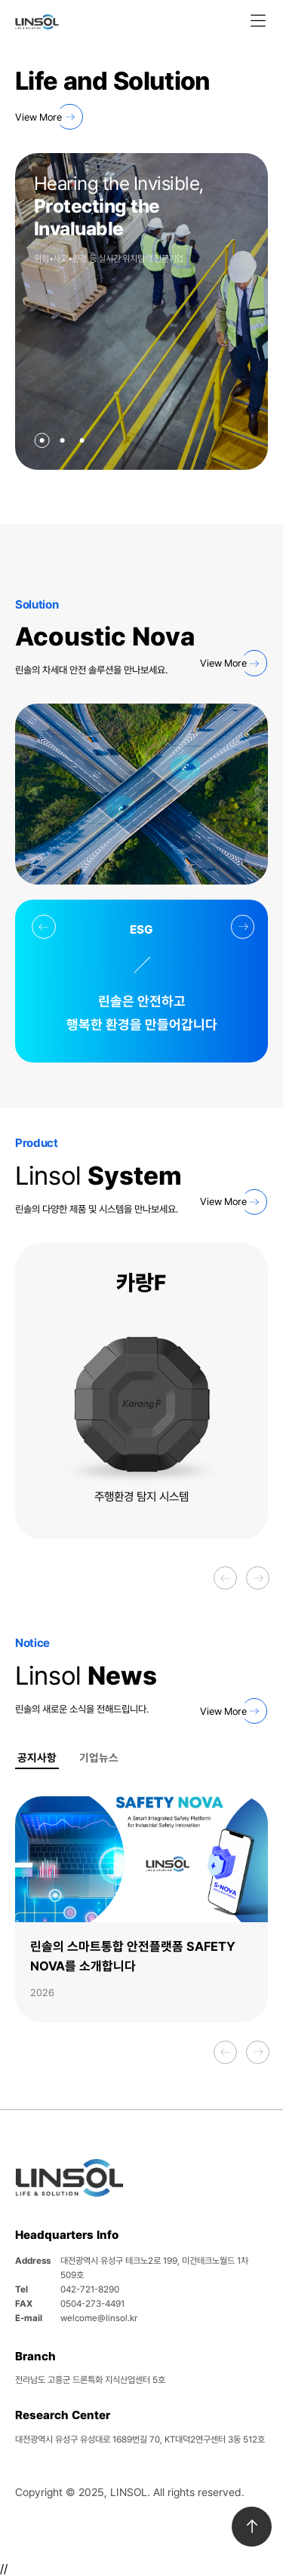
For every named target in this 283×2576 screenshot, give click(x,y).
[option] (141, 1391)
